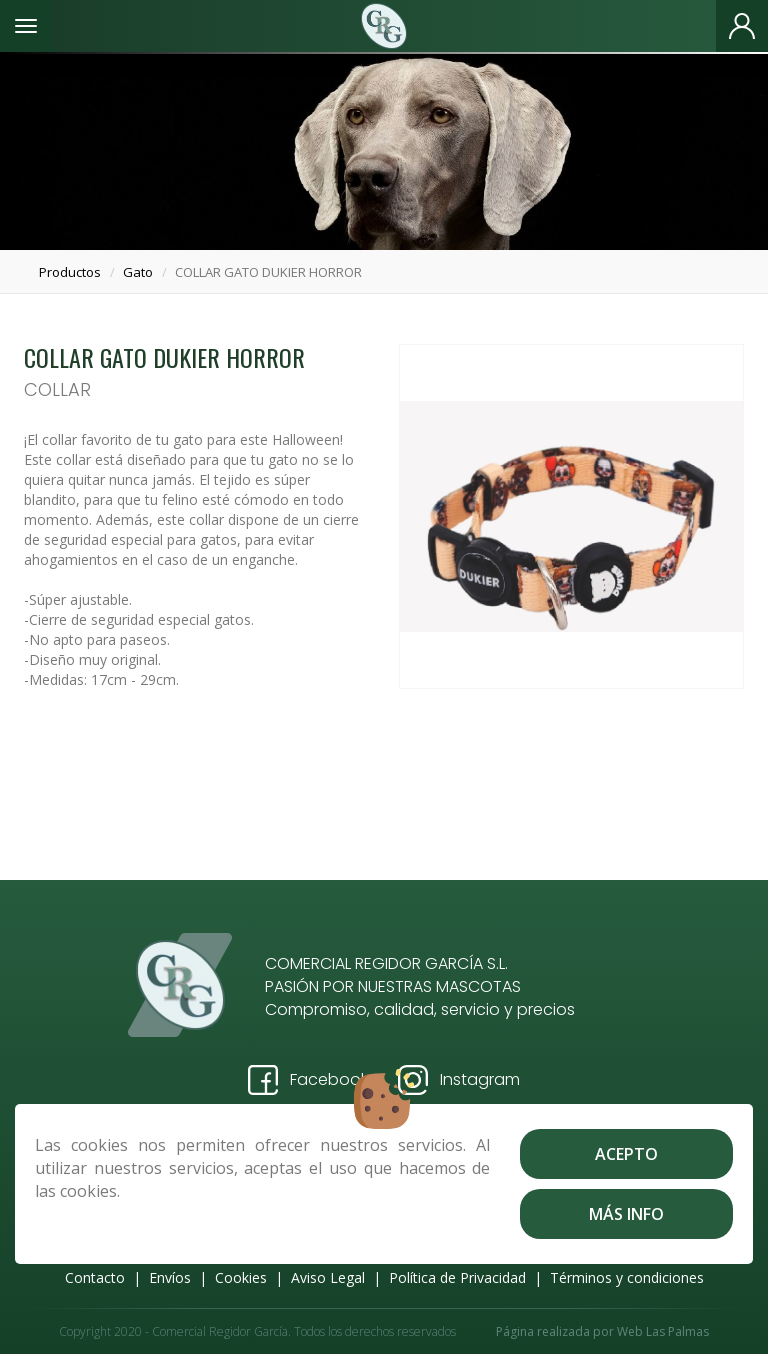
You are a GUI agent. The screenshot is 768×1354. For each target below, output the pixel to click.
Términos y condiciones (627, 1277)
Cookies (241, 1277)
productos (70, 272)
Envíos (170, 1277)
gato (138, 272)
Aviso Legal (328, 1277)
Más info (626, 1214)
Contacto (95, 1277)
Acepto (626, 1154)
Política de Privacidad (457, 1277)
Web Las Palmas (663, 1331)
